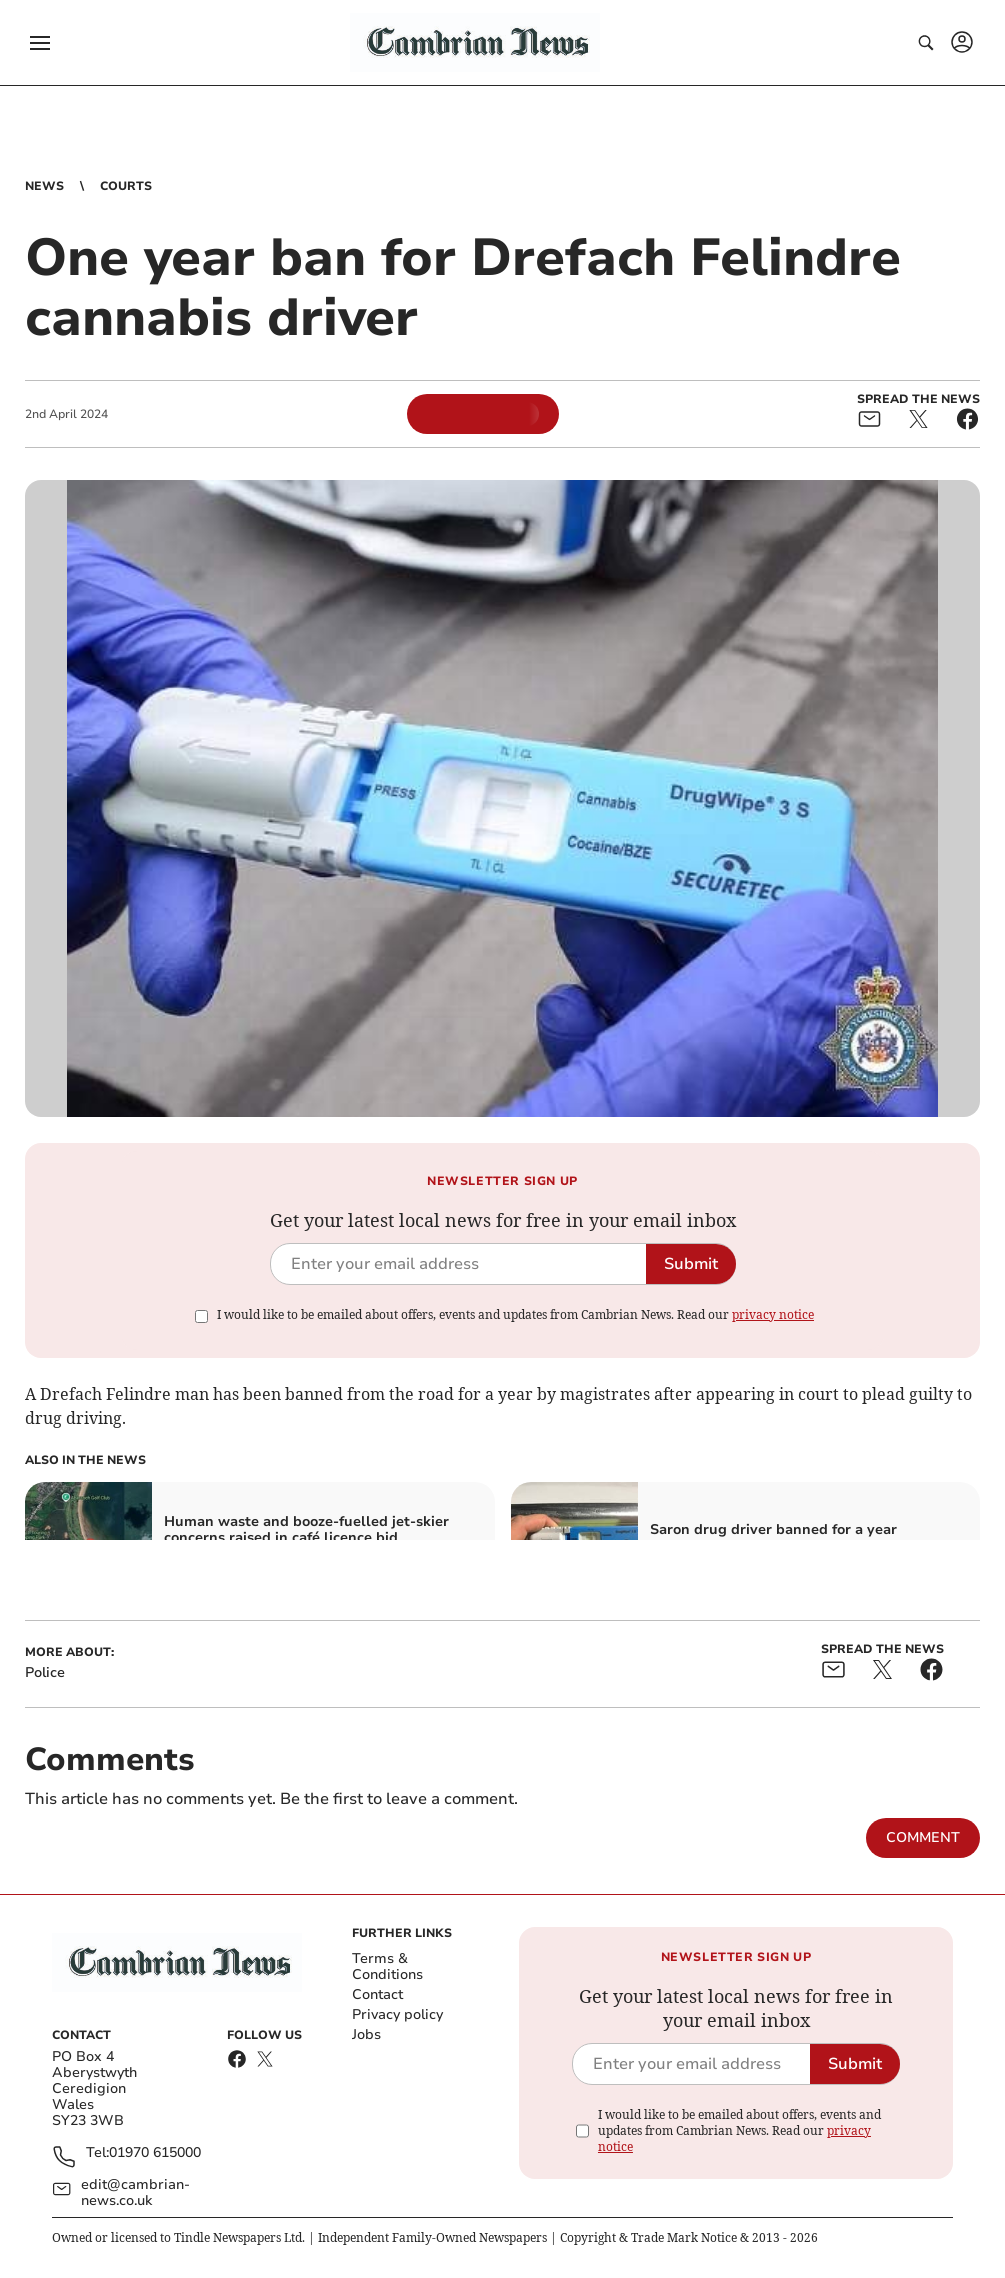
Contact (377, 1994)
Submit (691, 1264)
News (44, 186)
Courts (126, 186)
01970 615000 (155, 2153)
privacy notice (773, 1314)
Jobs (366, 2034)
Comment (923, 1837)
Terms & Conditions (387, 1966)
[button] (40, 43)
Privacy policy (397, 2014)
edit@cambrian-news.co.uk (135, 2193)
